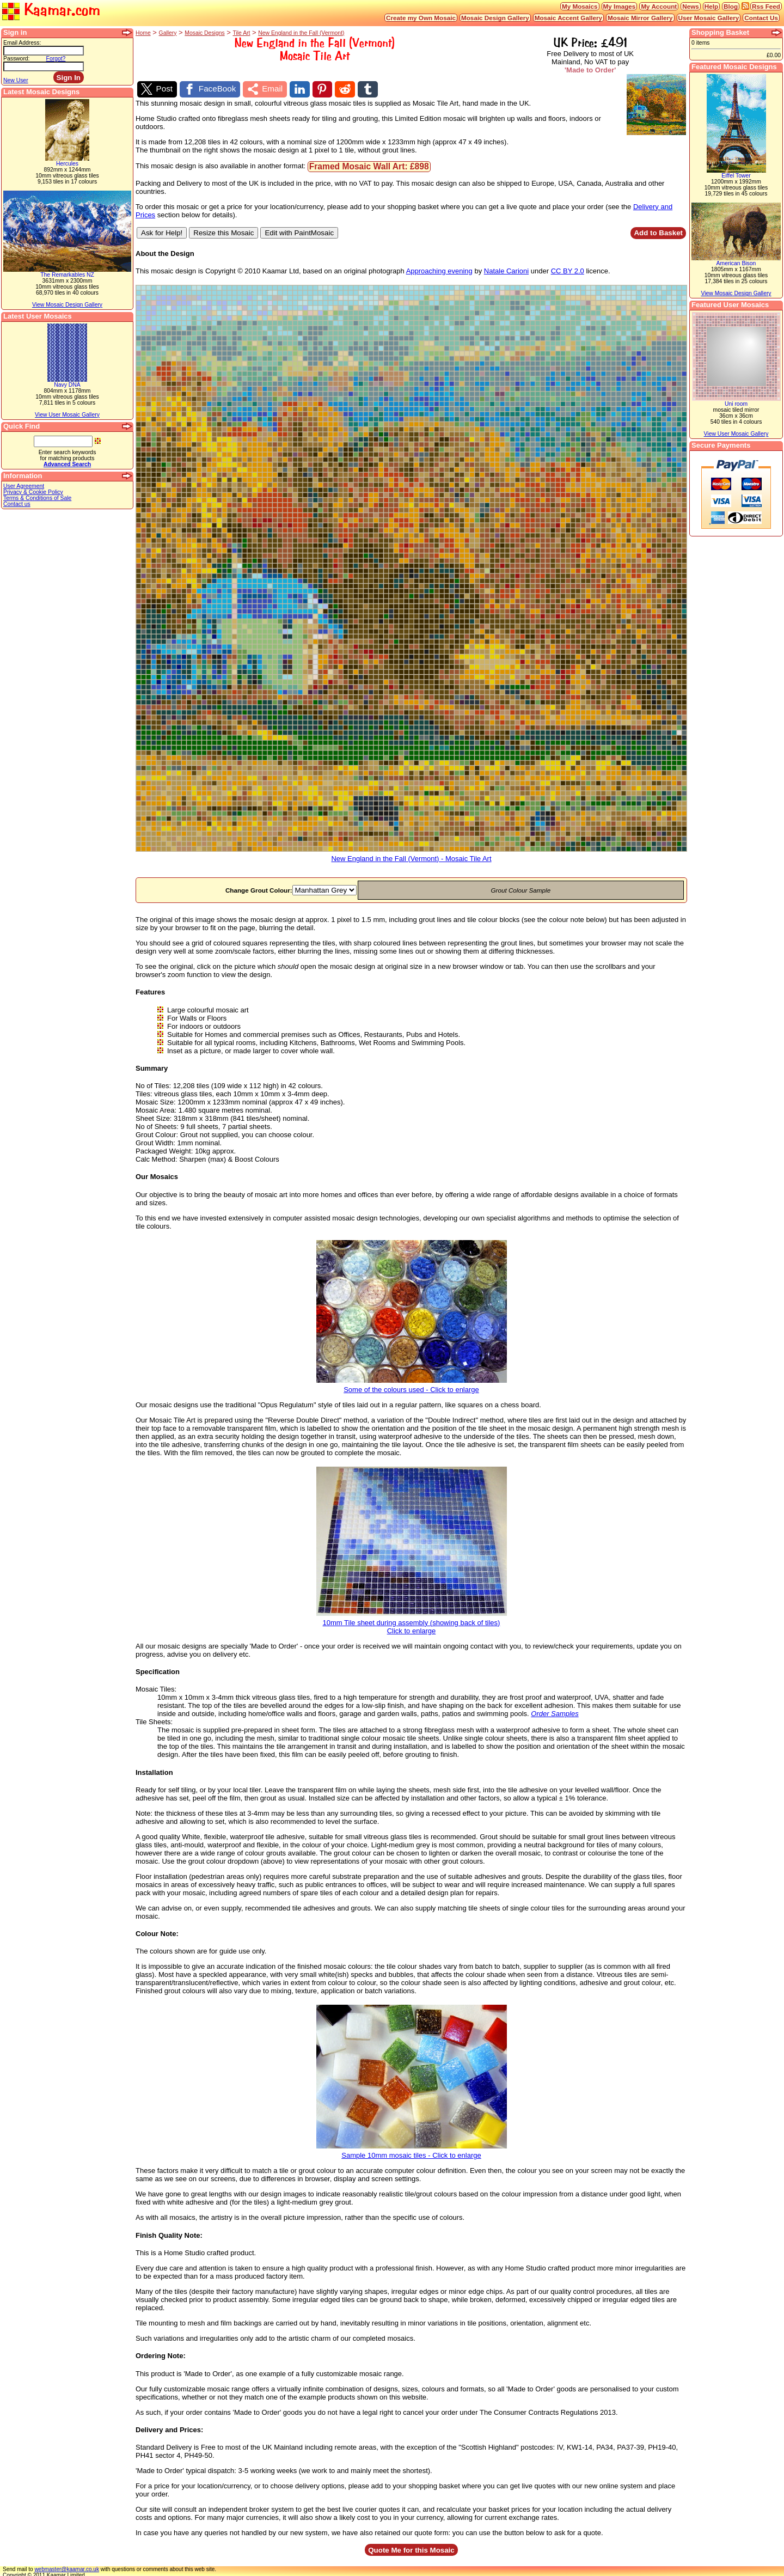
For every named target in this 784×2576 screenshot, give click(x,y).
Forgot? (56, 59)
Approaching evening (439, 269)
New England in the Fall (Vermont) (301, 33)
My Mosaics (580, 6)
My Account (659, 6)
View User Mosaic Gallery (67, 415)
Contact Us (761, 17)
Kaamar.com (51, 10)
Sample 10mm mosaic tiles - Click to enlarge (411, 2149)
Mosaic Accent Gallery (568, 17)
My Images (619, 6)
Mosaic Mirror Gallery (640, 17)
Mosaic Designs (204, 33)
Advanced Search (67, 464)
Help (711, 6)
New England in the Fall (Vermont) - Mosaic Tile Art (411, 853)
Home (143, 33)
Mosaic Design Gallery (495, 17)
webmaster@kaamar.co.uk (66, 2567)
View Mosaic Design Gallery (67, 305)
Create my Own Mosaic (421, 17)
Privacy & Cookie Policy (33, 492)
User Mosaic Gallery (708, 17)
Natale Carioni (506, 269)
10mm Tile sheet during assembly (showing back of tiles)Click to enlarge (411, 1620)
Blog (731, 6)
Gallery (168, 33)
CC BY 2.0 (567, 269)
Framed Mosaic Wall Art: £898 (369, 163)
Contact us (16, 504)
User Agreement (23, 486)
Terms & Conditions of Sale (37, 498)
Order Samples (554, 1711)
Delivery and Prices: (169, 2427)
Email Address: (22, 43)
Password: (16, 59)
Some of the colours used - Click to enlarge (411, 1383)
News (690, 6)
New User (15, 80)
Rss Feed (766, 6)
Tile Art (241, 33)
